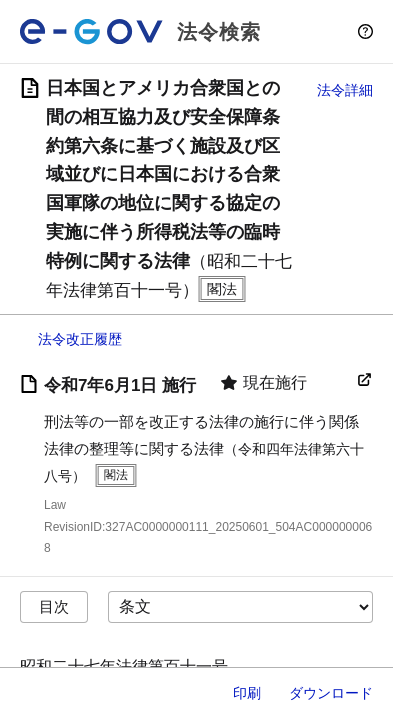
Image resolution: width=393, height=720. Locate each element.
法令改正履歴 (80, 339)
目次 (54, 606)
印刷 (247, 693)
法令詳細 (345, 90)
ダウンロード (331, 693)
